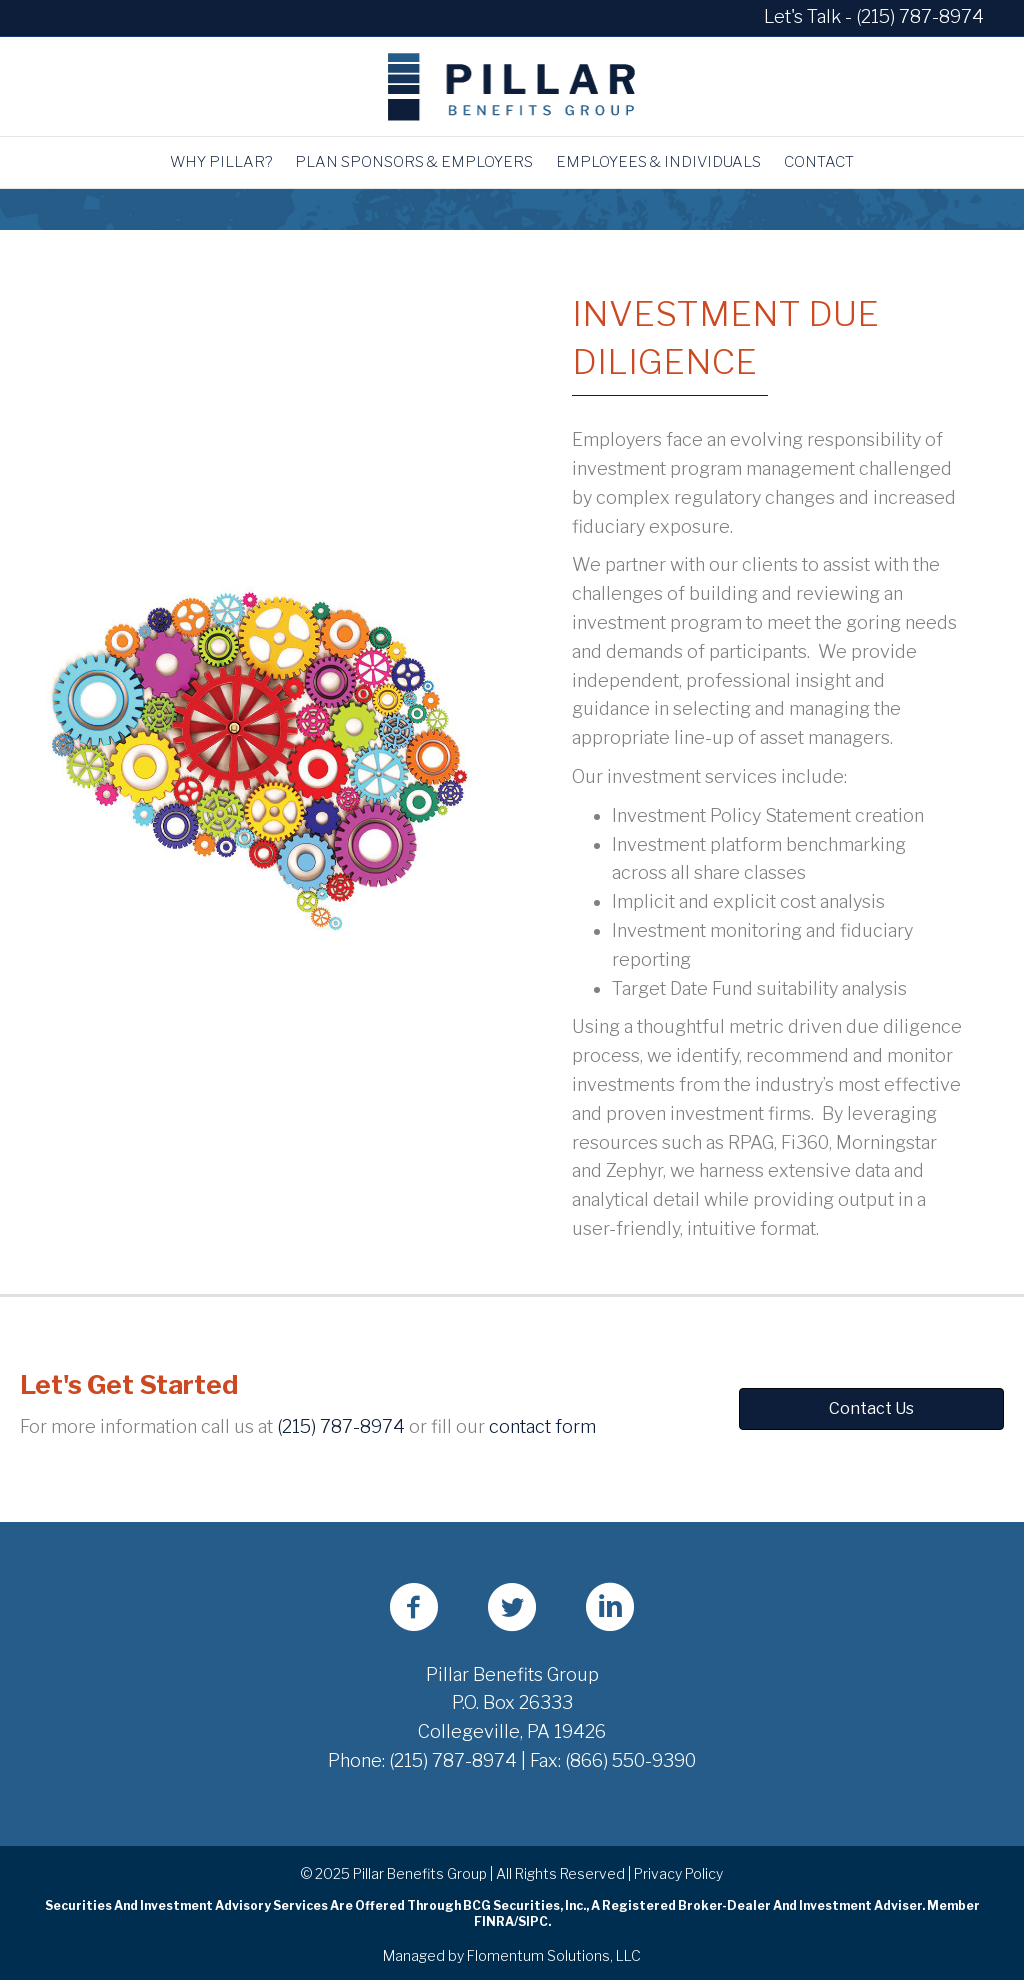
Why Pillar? (221, 162)
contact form (542, 1426)
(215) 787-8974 (920, 16)
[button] (871, 1409)
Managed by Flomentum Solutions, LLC (512, 1955)
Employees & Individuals (658, 162)
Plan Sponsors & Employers (414, 162)
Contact (819, 162)
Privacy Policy (678, 1873)
